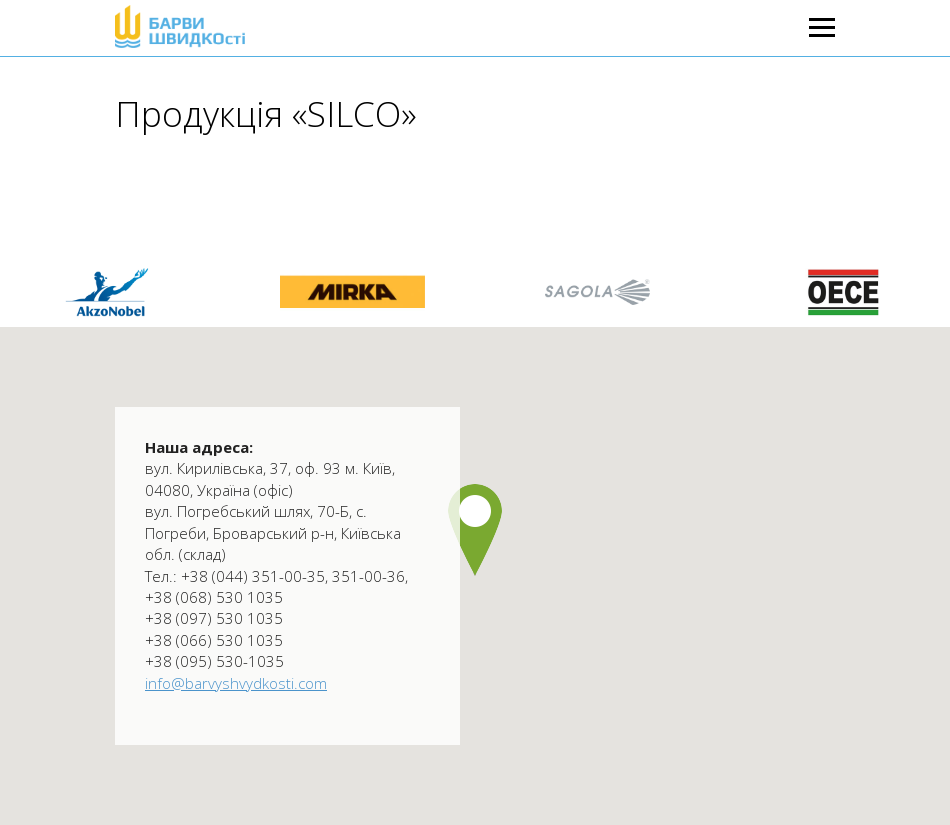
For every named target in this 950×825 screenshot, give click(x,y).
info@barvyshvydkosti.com (236, 683)
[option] (352, 292)
